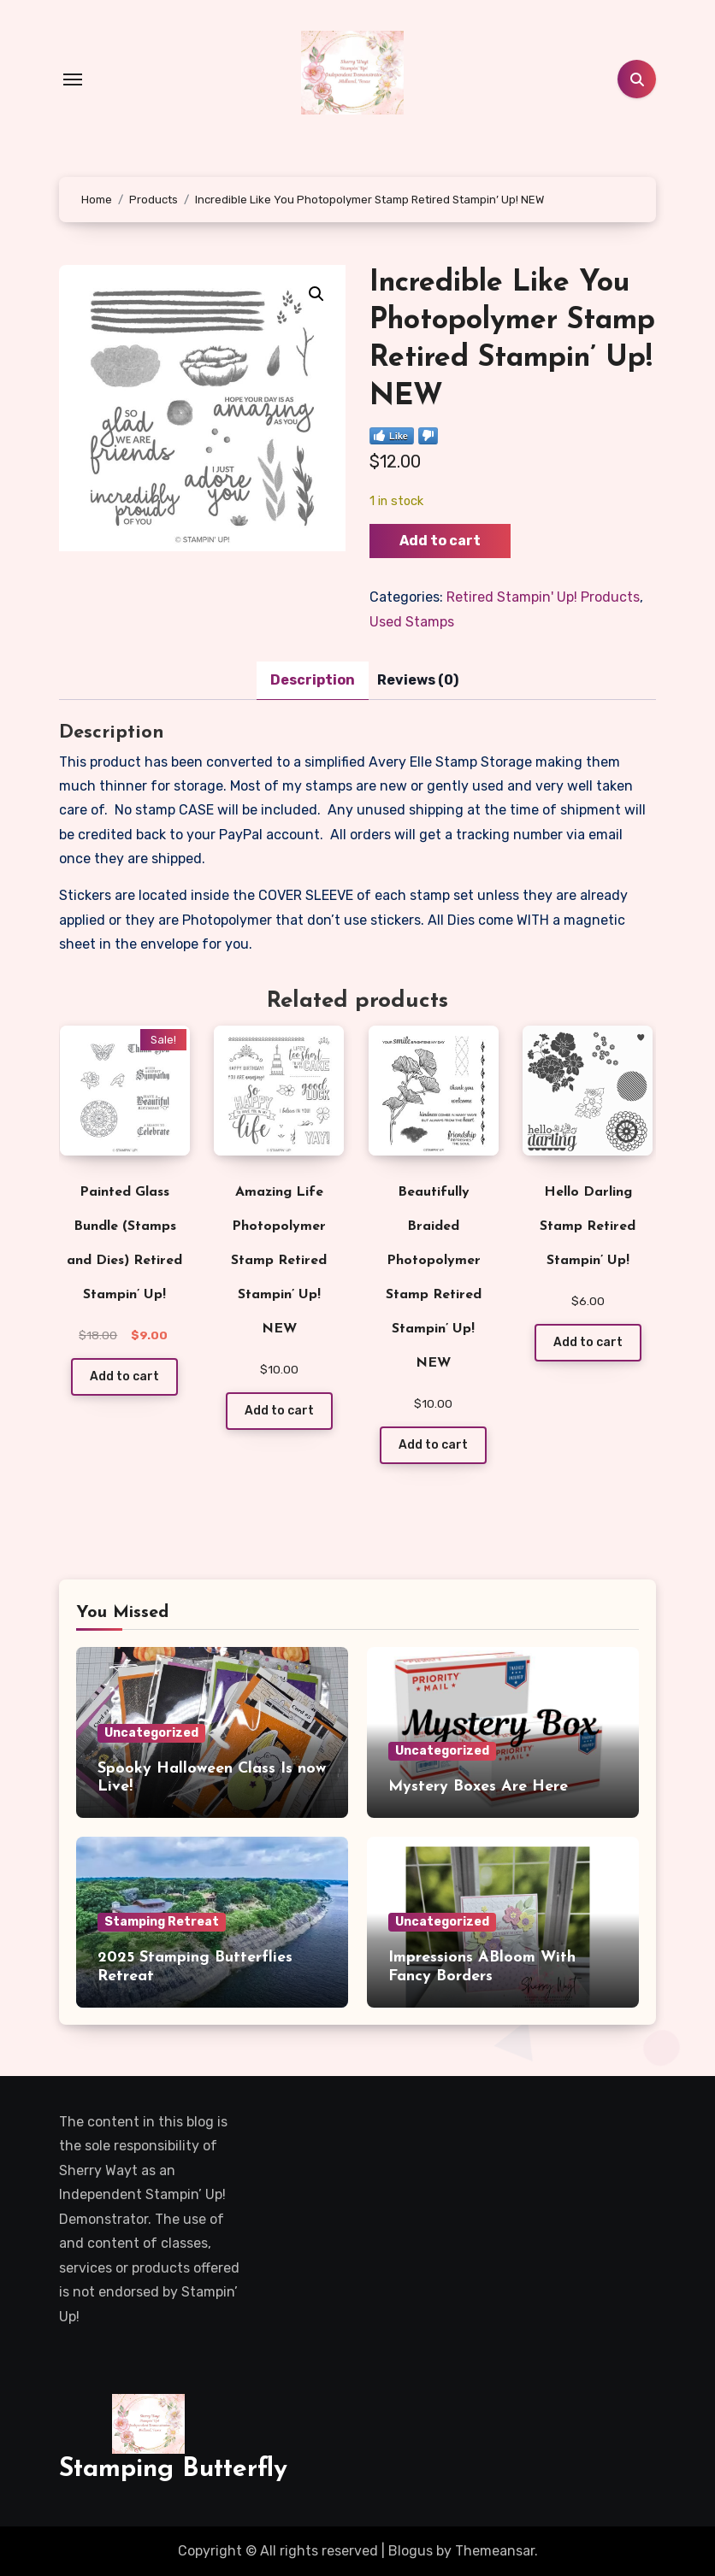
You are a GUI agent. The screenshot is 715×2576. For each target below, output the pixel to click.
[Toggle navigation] (72, 79)
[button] (316, 294)
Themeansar (495, 2551)
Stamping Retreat (161, 1921)
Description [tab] (312, 680)
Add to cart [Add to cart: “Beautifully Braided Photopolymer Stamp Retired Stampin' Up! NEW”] (433, 1445)
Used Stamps (411, 622)
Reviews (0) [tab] (417, 680)
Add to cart (440, 540)
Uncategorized (151, 1733)
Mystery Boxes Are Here (478, 1787)
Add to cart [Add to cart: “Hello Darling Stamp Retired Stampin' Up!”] (588, 1342)
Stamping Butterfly (173, 2469)
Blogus (410, 2551)
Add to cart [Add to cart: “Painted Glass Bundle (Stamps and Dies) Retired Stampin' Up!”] (124, 1376)
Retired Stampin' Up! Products (543, 597)
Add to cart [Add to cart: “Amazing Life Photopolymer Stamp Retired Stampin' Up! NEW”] (279, 1410)
